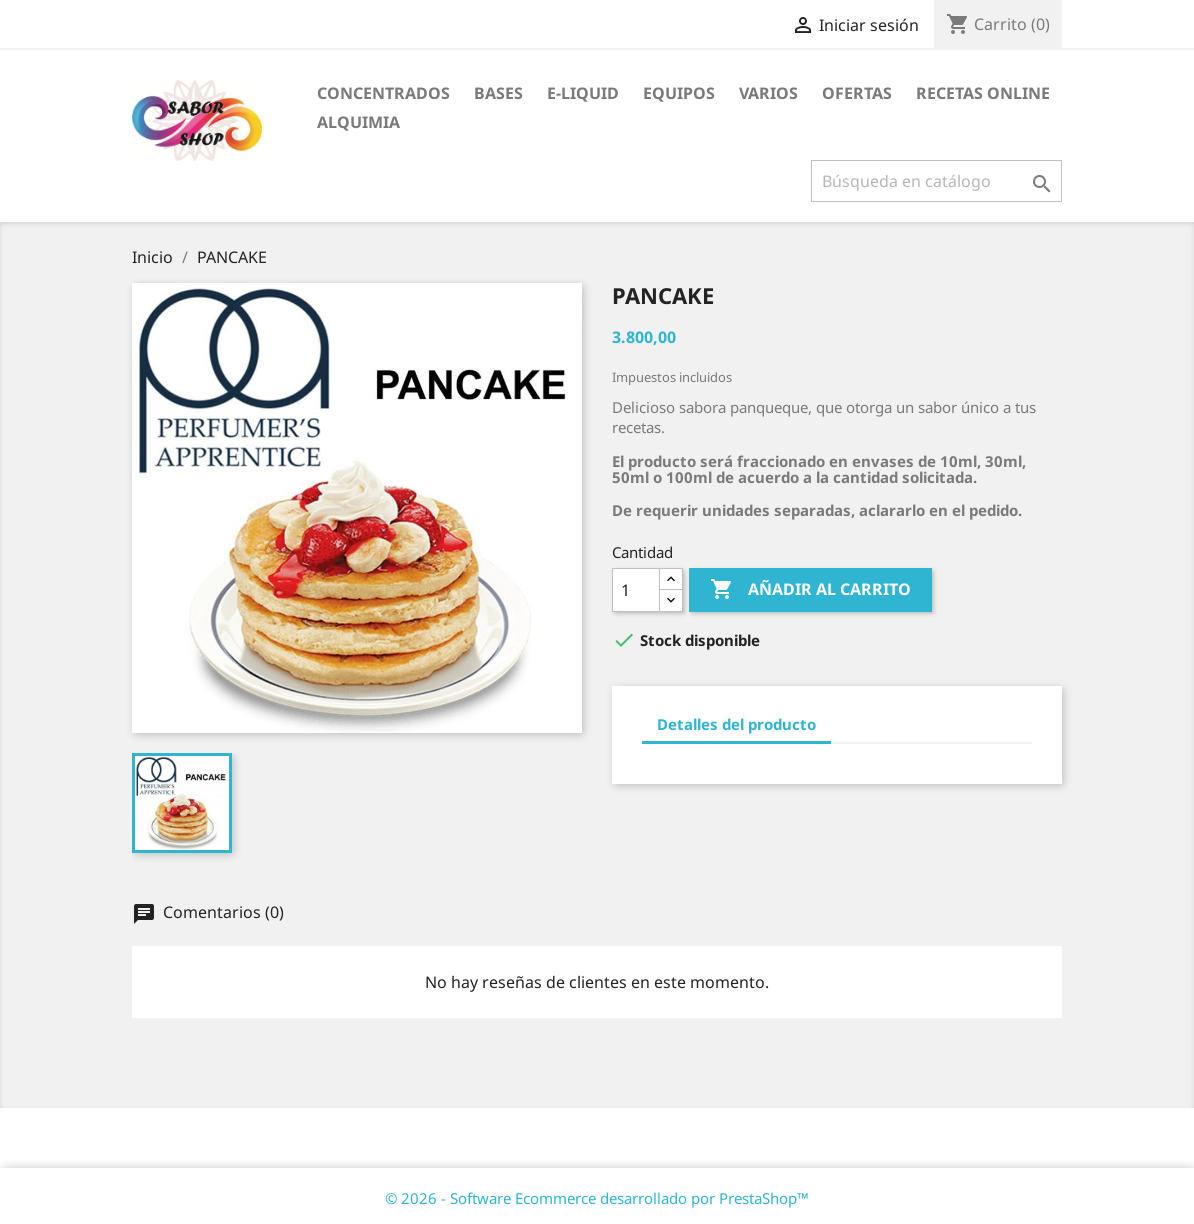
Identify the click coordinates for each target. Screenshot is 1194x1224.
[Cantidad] (636, 590)
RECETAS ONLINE (983, 93)
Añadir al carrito (810, 590)
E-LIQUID (583, 93)
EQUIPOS (679, 93)
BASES (498, 93)
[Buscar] (936, 181)
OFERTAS (857, 93)
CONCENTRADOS (383, 93)
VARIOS (768, 93)
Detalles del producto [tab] (736, 724)
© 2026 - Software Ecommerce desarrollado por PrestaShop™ (597, 1198)
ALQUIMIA (358, 122)
